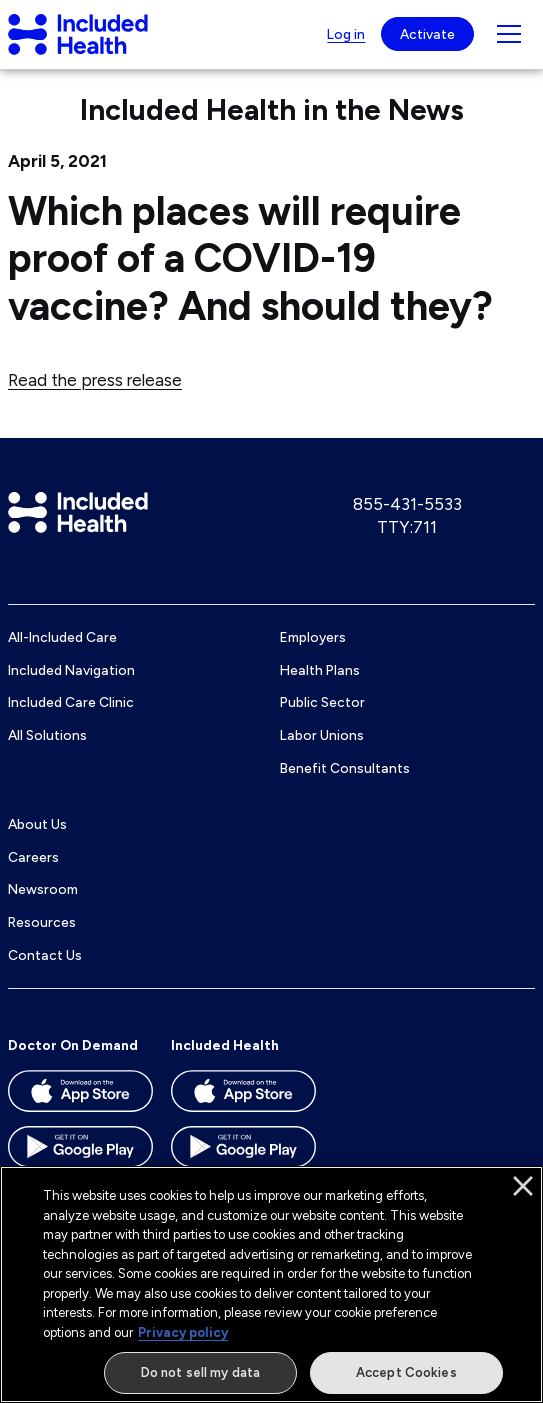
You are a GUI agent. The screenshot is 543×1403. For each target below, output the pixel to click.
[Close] (523, 1186)
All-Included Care (62, 637)
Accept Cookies (406, 1372)
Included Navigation (71, 670)
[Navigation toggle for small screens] (509, 34)
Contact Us (45, 955)
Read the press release (95, 380)
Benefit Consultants (345, 768)
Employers (313, 637)
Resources (42, 922)
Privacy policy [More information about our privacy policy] (183, 1332)
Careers (33, 857)
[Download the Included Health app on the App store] (243, 1098)
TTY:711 (407, 527)
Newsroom (43, 889)
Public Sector (322, 702)
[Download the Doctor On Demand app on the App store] (80, 1098)
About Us (37, 824)
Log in (346, 34)
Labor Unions (322, 735)
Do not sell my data (200, 1372)
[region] (271, 1284)
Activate (427, 34)
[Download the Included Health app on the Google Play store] (243, 1154)
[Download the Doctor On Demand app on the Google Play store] (80, 1154)
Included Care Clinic (71, 702)
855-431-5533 (407, 504)
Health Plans (320, 670)
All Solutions (47, 735)
